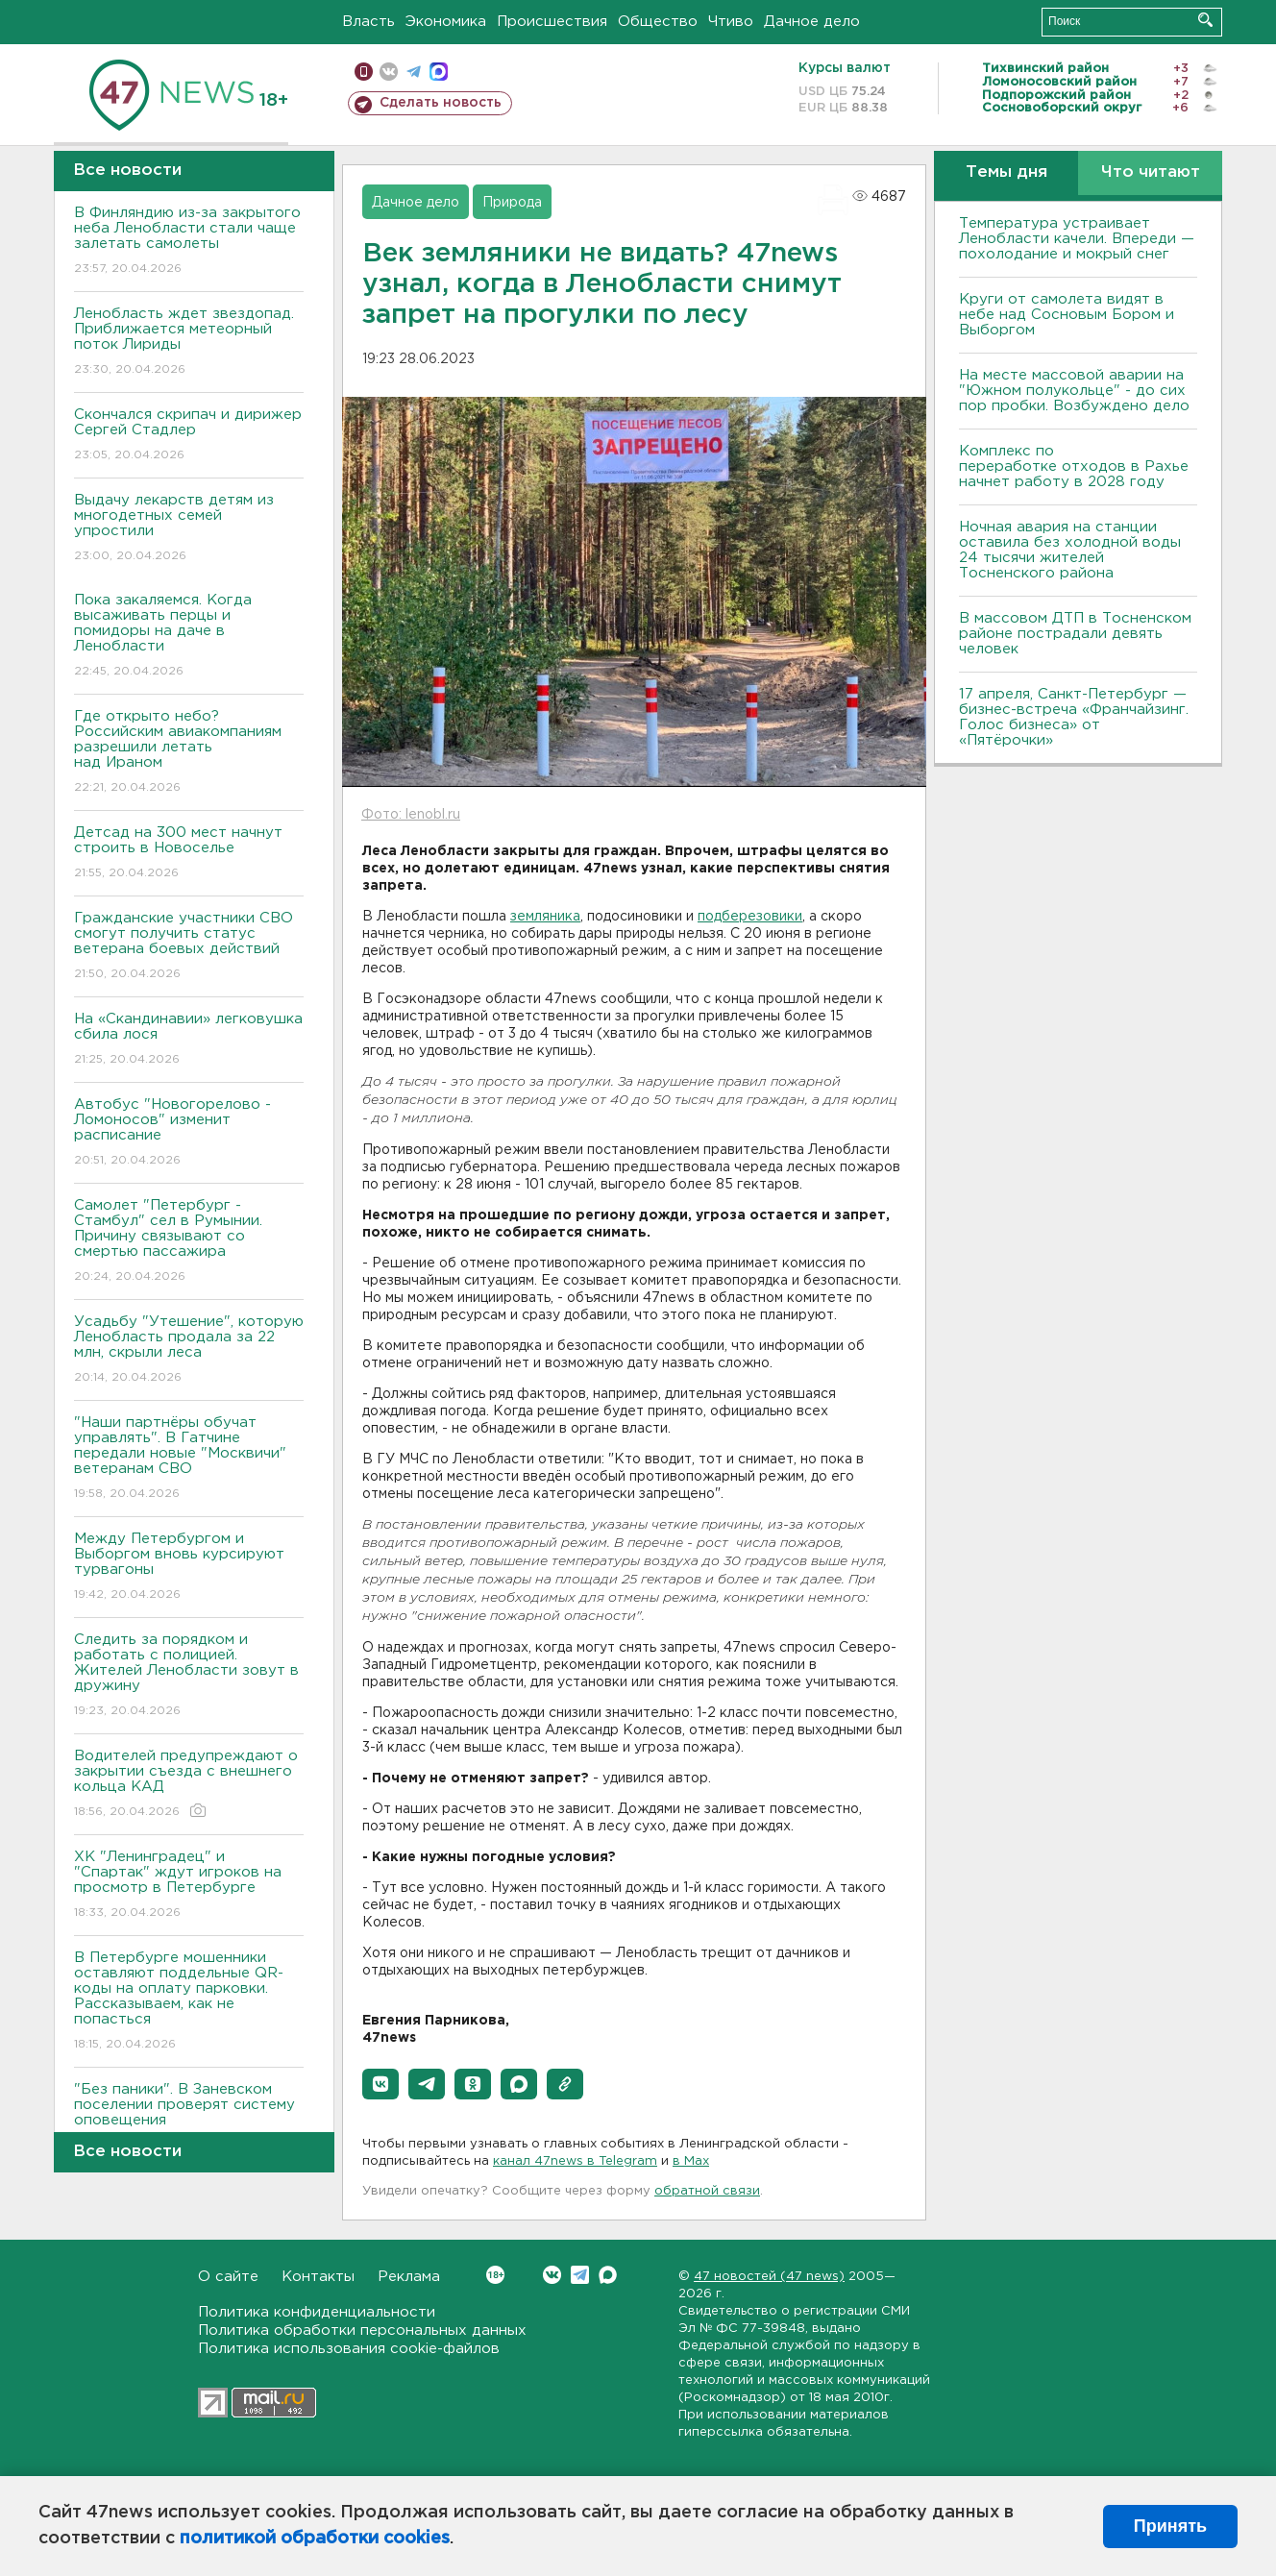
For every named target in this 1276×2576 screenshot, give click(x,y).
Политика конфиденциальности (316, 2312)
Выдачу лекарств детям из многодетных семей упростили (189, 529)
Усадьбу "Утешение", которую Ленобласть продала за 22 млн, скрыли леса (189, 1350)
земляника (545, 916)
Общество (658, 21)
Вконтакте (495, 2275)
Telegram (580, 2275)
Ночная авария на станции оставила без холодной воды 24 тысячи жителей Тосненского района (1070, 550)
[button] (380, 2084)
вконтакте (389, 71)
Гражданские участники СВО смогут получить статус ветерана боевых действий (189, 947)
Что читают (1150, 172)
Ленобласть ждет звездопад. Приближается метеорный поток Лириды (189, 342)
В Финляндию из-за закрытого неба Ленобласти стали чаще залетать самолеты (189, 242)
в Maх (691, 2161)
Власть (368, 21)
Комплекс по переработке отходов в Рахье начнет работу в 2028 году (1074, 466)
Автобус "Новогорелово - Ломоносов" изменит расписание (189, 1133)
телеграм (414, 71)
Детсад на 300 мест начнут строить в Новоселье (189, 853)
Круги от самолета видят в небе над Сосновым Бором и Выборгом (1066, 314)
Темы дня (1006, 172)
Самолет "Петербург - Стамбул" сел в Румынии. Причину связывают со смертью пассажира (189, 1242)
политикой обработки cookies (315, 2538)
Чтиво (730, 21)
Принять (1170, 2526)
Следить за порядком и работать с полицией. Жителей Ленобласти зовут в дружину (189, 1676)
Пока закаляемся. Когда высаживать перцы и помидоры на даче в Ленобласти (189, 636)
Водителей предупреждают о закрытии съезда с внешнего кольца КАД (189, 1785)
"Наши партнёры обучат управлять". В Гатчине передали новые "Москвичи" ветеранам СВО (189, 1459)
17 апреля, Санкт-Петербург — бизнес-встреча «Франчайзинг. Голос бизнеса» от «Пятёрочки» (1074, 717)
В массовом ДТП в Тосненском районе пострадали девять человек (1075, 633)
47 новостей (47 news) (769, 2276)
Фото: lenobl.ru (410, 815)
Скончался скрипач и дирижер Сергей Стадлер (189, 435)
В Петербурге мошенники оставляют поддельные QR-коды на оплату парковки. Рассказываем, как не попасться (189, 2001)
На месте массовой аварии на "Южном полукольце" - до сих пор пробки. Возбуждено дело (1074, 390)
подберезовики (750, 916)
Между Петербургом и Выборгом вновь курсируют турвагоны (189, 1568)
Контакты (318, 2276)
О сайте (228, 2276)
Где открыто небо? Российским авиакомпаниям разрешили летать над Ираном (189, 753)
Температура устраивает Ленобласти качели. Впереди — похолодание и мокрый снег (1076, 238)
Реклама (409, 2276)
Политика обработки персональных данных (362, 2330)
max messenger (438, 71)
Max (608, 2275)
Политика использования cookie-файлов (349, 2349)
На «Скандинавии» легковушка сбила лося (189, 1040)
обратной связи (707, 2191)
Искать (1205, 19)
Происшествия (552, 21)
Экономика (445, 21)
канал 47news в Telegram (575, 2161)
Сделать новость (441, 103)
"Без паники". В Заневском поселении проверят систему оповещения (189, 2118)
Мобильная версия (364, 71)
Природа (512, 203)
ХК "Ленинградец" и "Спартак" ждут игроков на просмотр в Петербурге (189, 1886)
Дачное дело (812, 21)
